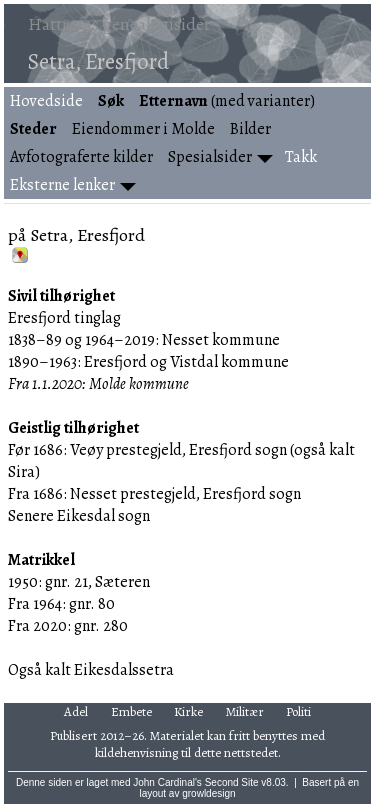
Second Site (232, 782)
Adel (76, 711)
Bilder (250, 129)
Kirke (188, 711)
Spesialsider (210, 157)
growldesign (208, 793)
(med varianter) (227, 101)
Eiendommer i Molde (143, 129)
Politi (298, 711)
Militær (245, 711)
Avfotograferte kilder (81, 157)
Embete (131, 711)
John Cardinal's (167, 782)
